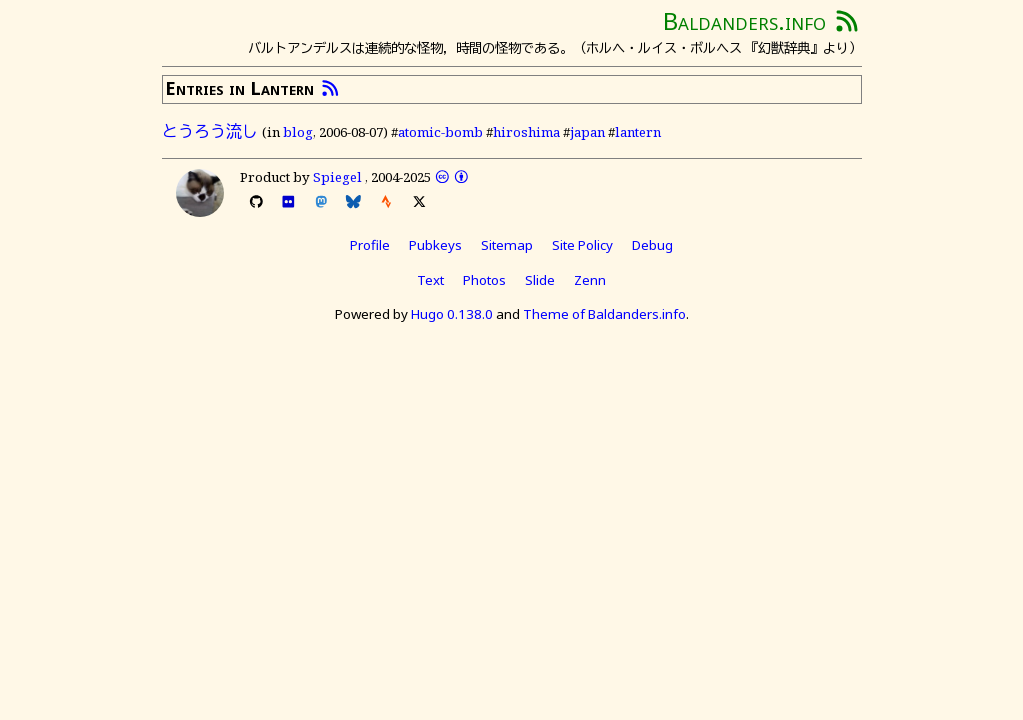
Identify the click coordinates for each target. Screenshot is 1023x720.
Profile (370, 245)
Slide (540, 280)
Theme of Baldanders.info (604, 314)
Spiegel (337, 177)
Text (430, 280)
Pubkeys (435, 245)
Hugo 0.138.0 (452, 314)
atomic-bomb (440, 132)
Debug (652, 245)
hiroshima (526, 132)
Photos (484, 280)
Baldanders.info (744, 20)
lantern (638, 132)
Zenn (590, 280)
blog (298, 132)
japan (587, 132)
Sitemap (507, 245)
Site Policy (582, 245)
